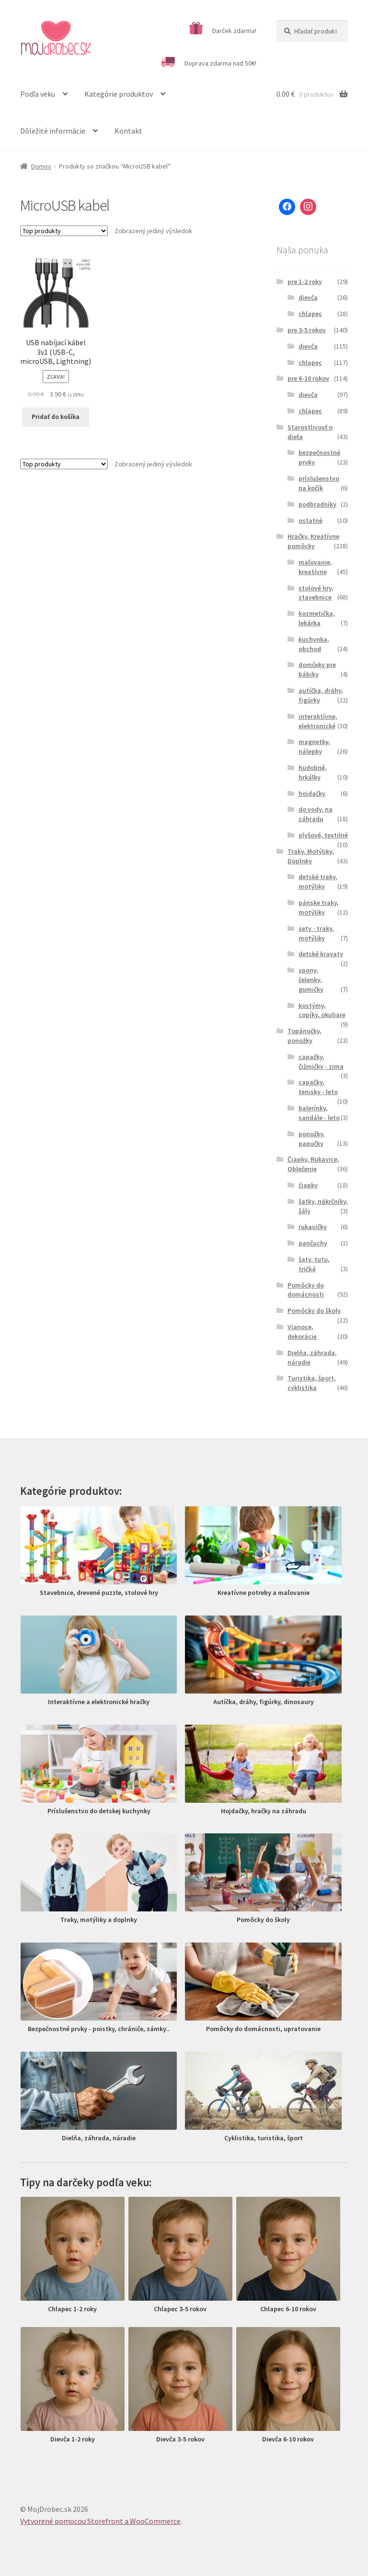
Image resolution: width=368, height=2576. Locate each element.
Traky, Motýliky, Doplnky (311, 856)
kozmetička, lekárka (317, 618)
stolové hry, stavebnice (316, 593)
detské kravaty (321, 953)
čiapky (308, 1185)
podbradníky (317, 504)
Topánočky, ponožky (305, 1036)
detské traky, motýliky (318, 881)
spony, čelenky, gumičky (311, 980)
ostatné (310, 520)
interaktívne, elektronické (318, 721)
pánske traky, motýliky (319, 907)
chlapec (310, 313)
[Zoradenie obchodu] (64, 231)
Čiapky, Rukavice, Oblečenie (313, 1164)
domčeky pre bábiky (317, 669)
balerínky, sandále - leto (319, 1113)
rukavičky (313, 1226)
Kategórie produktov (118, 94)
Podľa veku (37, 94)
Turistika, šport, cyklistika (312, 1383)
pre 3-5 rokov (307, 330)
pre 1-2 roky (305, 281)
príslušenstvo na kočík (319, 483)
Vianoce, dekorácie (302, 1331)
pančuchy (313, 1243)
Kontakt (128, 131)
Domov (41, 166)
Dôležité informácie (52, 131)
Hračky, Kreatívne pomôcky (313, 541)
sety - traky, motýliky (316, 933)
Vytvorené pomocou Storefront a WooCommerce (100, 2521)
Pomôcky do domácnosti (306, 1290)
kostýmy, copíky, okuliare (322, 1010)
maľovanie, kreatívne (315, 567)
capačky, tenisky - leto (318, 1087)
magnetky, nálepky (314, 746)
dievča (308, 297)
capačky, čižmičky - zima (321, 1061)
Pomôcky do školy (314, 1310)
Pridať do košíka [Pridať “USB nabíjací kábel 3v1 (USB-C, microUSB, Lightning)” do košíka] (56, 416)
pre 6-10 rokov (308, 378)
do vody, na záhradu (316, 814)
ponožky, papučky (312, 1139)
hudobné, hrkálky (313, 772)
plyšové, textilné (323, 835)
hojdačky (312, 793)
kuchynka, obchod (314, 644)
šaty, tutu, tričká (314, 1264)
